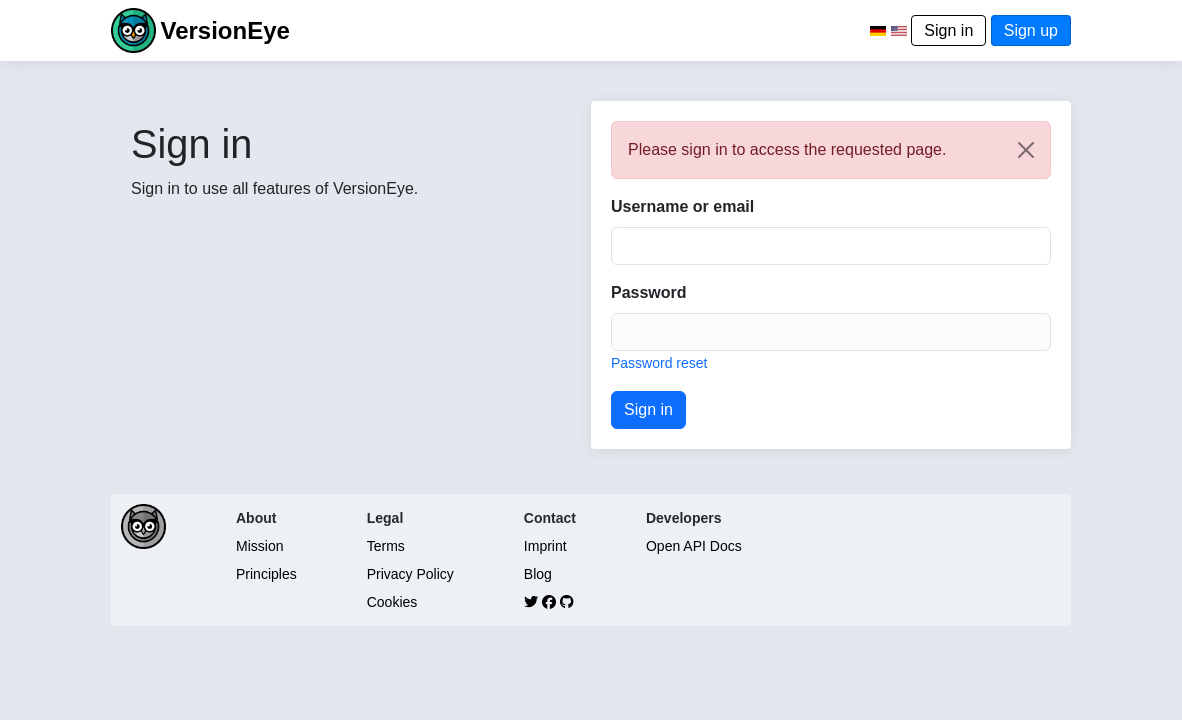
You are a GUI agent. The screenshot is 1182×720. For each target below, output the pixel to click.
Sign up (1031, 30)
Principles (266, 574)
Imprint (545, 546)
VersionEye (224, 30)
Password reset (659, 363)
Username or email (682, 206)
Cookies (392, 602)
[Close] (1026, 150)
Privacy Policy (410, 574)
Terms (386, 546)
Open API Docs (694, 546)
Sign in (948, 30)
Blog (538, 574)
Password (649, 292)
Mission (259, 546)
